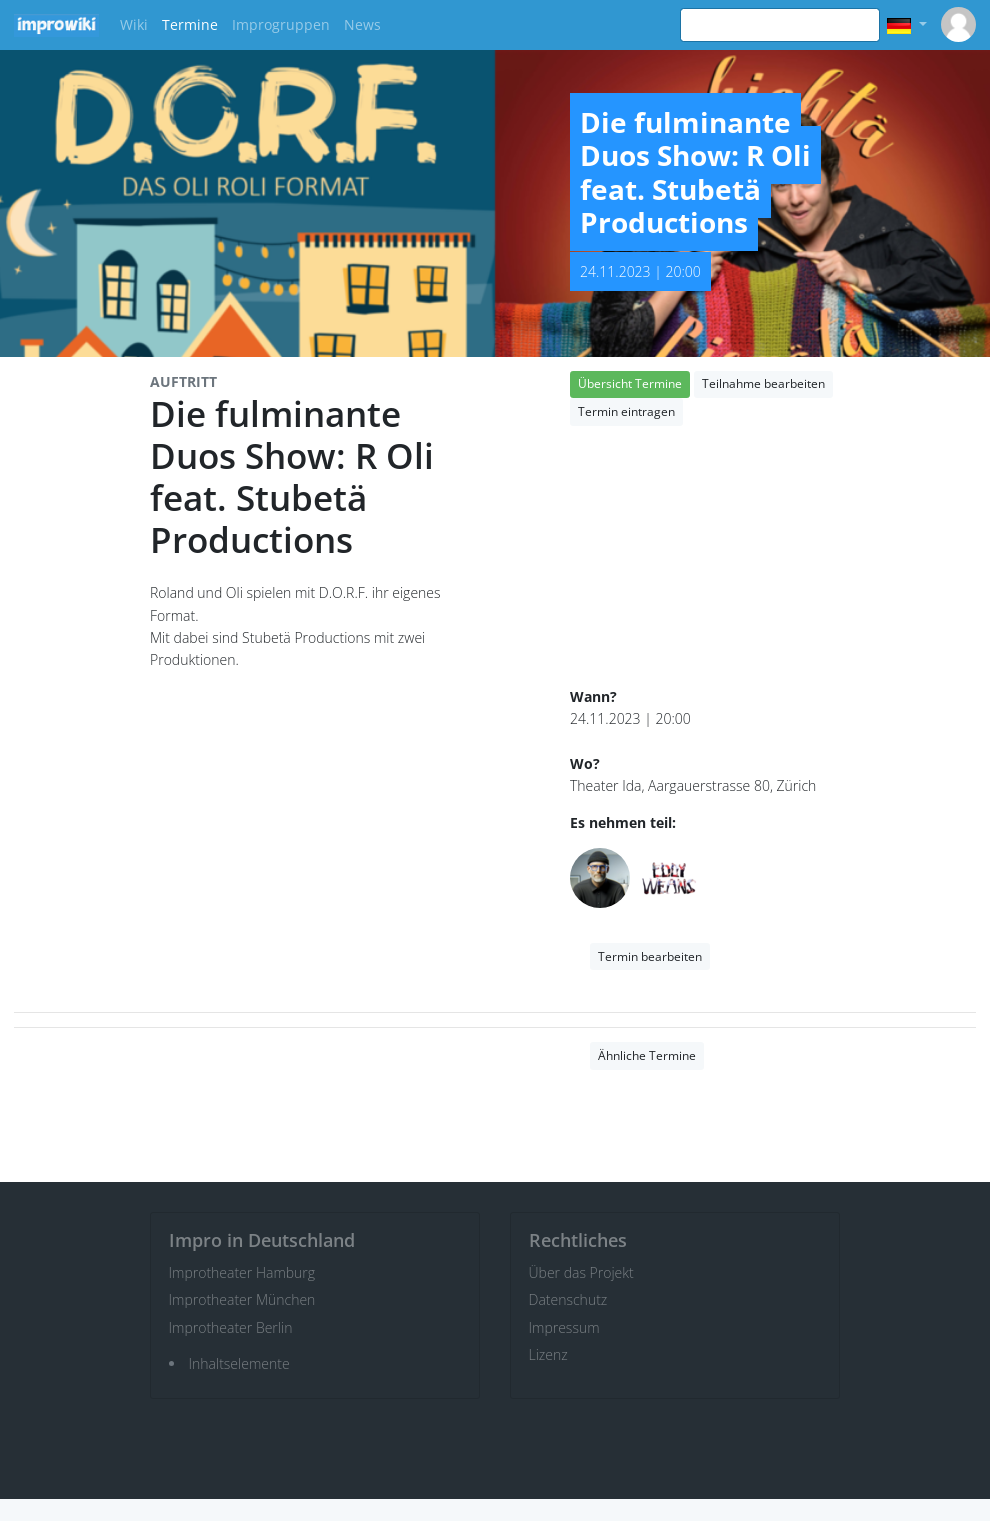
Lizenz (548, 1354)
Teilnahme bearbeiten (763, 383)
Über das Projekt (581, 1272)
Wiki (134, 24)
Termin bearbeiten (650, 956)
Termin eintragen (626, 411)
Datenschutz (568, 1299)
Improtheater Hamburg (242, 1272)
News (362, 24)
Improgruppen (281, 24)
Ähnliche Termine (647, 1055)
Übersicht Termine (630, 383)
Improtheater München (242, 1299)
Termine (190, 24)
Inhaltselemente (239, 1363)
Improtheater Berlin (231, 1327)
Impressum (564, 1327)
